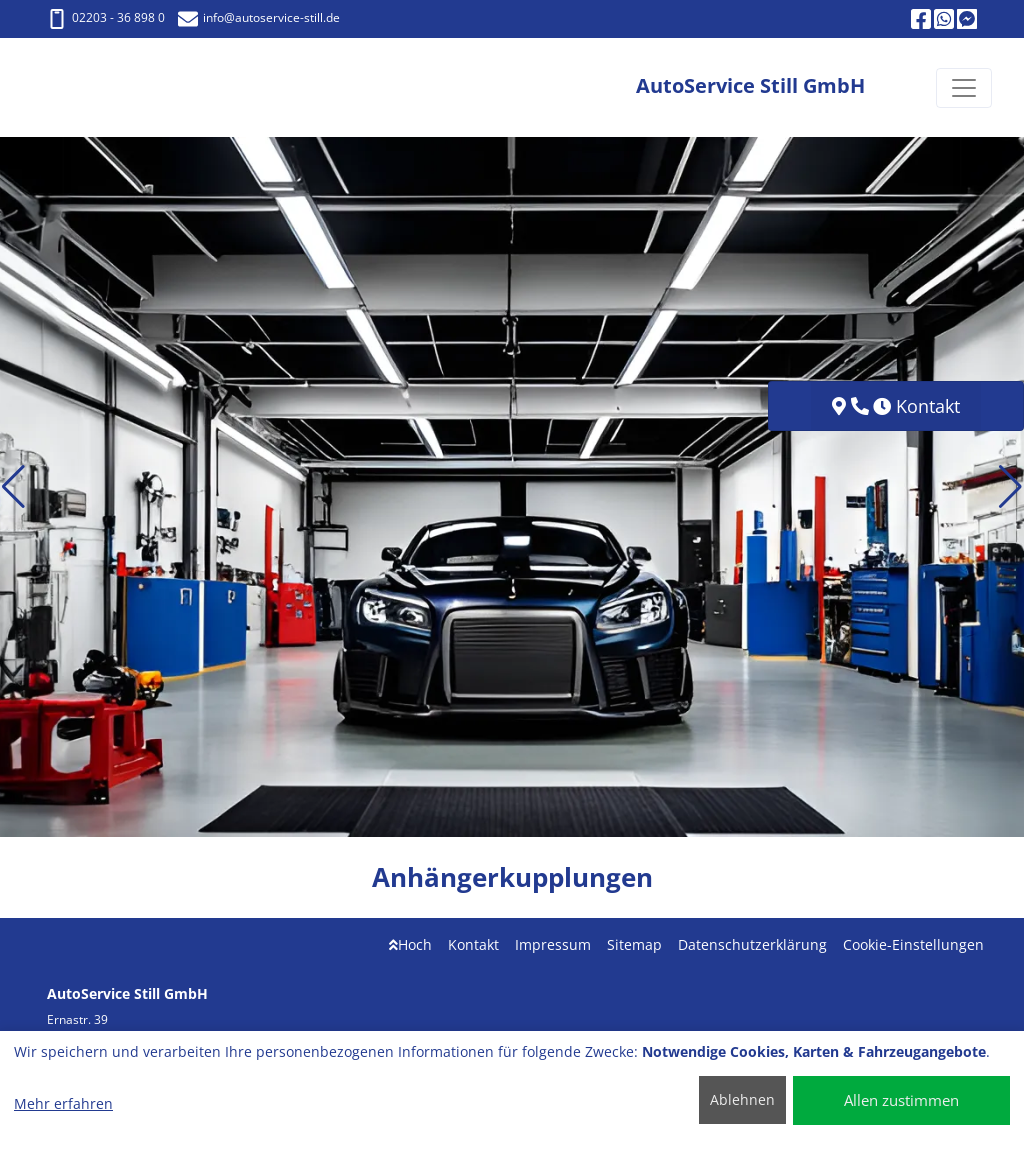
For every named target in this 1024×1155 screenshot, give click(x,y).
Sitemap (634, 944)
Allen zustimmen (901, 1100)
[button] (13, 487)
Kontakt (473, 944)
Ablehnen (742, 1099)
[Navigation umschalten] (964, 88)
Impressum (553, 944)
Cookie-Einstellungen (913, 944)
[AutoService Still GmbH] (106, 87)
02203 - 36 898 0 (106, 17)
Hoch (410, 944)
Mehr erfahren (63, 1103)
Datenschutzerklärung (752, 944)
